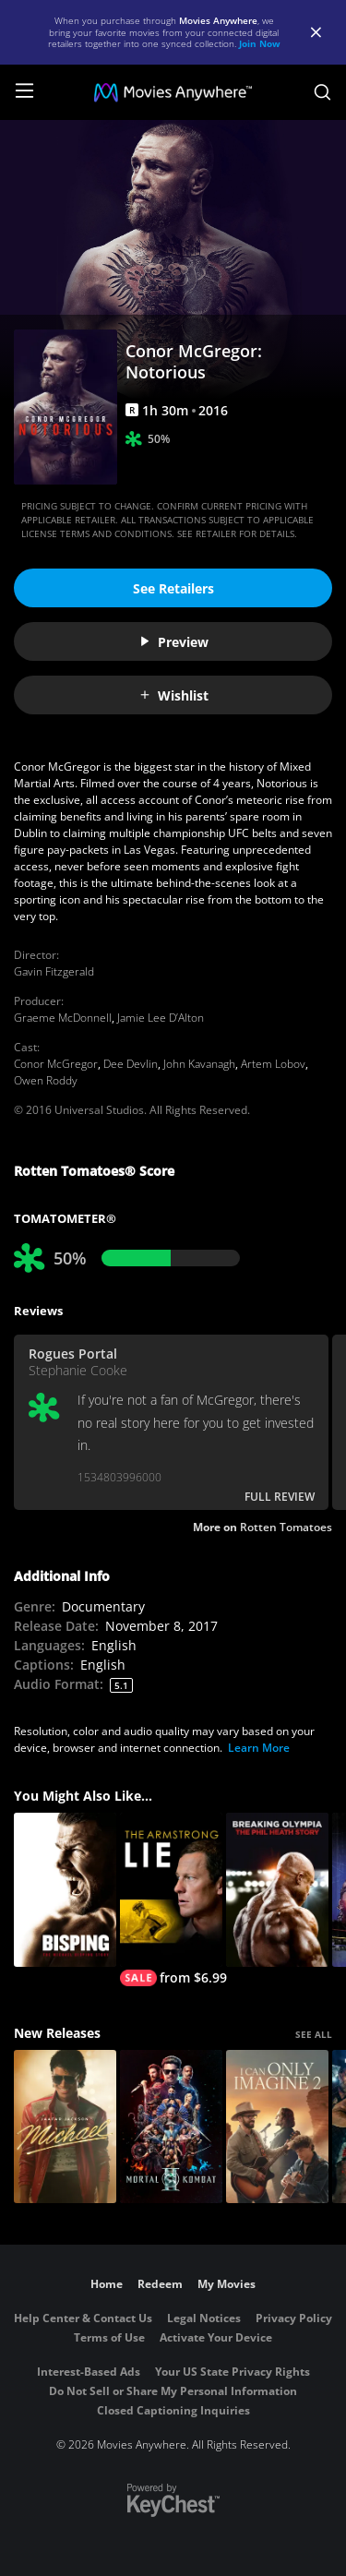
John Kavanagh (199, 1064)
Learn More (259, 1747)
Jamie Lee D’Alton (160, 1017)
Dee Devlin (130, 1064)
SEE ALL (313, 2034)
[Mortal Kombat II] (171, 2127)
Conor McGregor (56, 1064)
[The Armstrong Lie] (171, 1899)
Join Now (259, 43)
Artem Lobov (273, 1064)
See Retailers (173, 588)
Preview (173, 642)
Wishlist (173, 695)
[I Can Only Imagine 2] (277, 2127)
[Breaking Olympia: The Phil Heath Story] (277, 1890)
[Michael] (65, 2127)
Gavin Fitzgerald (54, 971)
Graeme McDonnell (63, 1017)
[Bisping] (65, 1890)
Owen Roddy (46, 1080)
